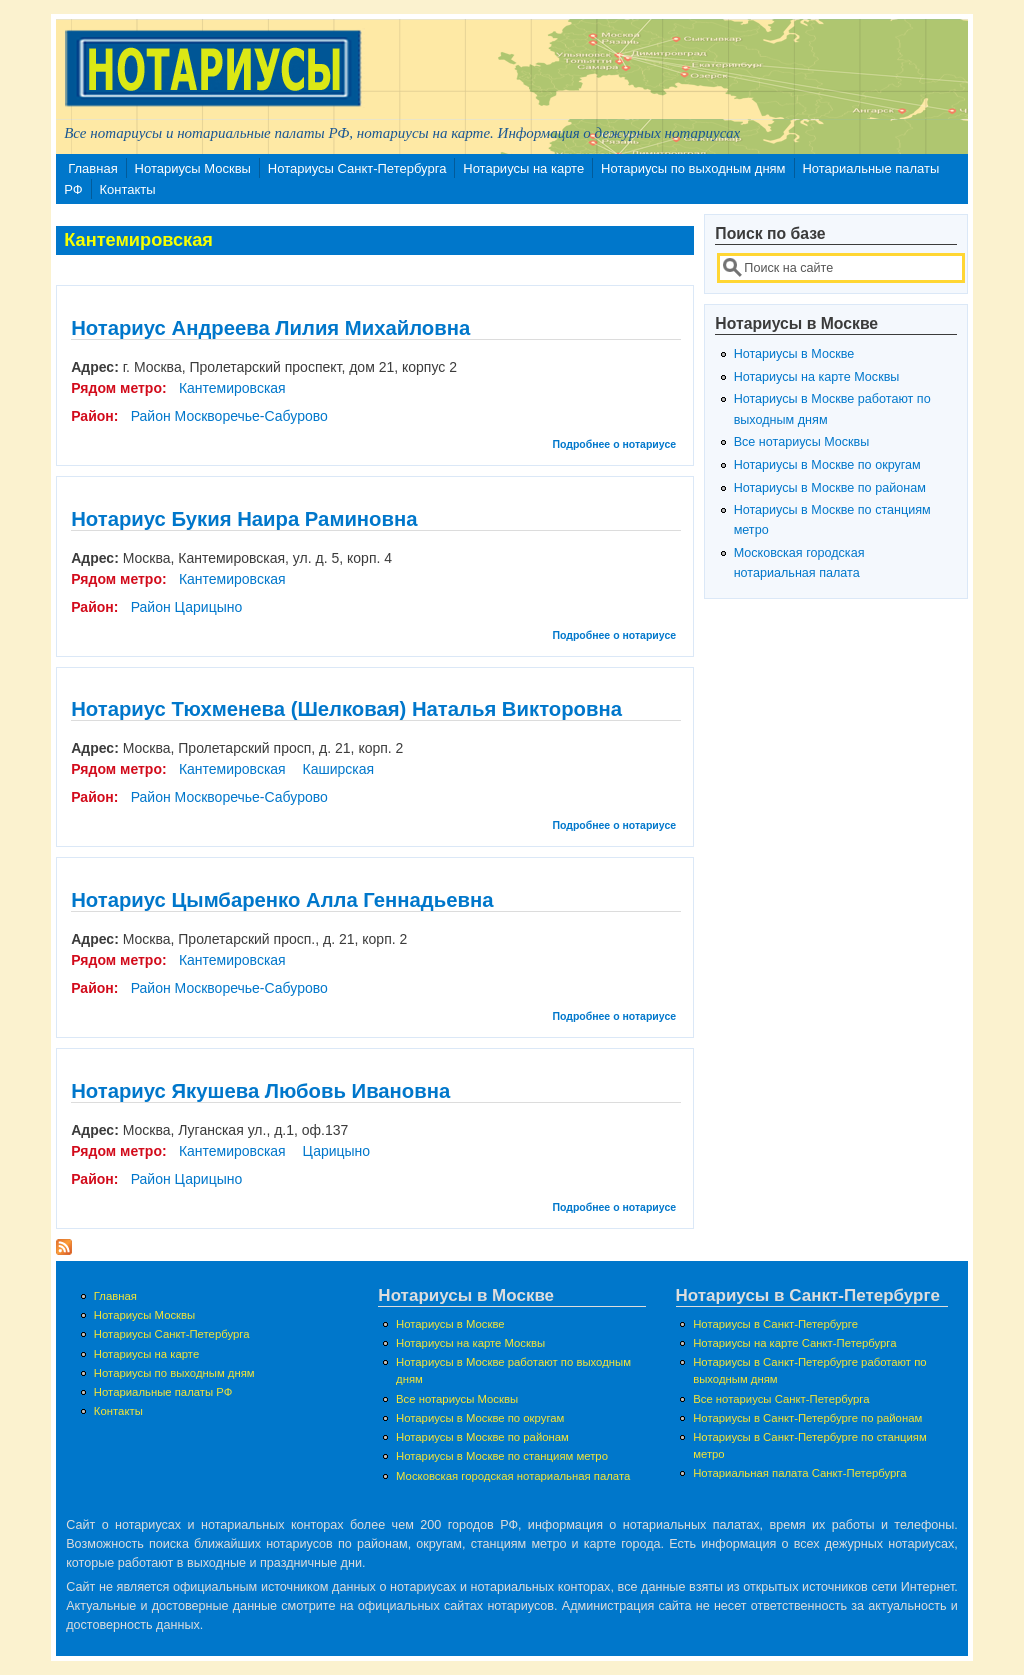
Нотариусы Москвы (193, 168)
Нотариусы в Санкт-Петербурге (775, 1324)
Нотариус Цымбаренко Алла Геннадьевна (282, 900)
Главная (92, 168)
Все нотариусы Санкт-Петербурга (781, 1399)
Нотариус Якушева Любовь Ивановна (260, 1091)
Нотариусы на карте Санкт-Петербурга (794, 1343)
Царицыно (336, 1151)
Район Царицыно (187, 607)
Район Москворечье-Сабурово (229, 416)
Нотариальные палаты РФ (163, 1392)
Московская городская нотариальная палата (513, 1476)
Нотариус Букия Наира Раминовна (244, 519)
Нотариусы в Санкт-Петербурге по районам (807, 1418)
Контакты (128, 189)
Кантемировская (232, 388)
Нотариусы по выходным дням (693, 168)
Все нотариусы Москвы (802, 442)
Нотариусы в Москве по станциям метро (502, 1456)
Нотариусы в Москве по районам (830, 488)
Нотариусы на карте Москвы (817, 377)
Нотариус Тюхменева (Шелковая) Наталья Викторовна (346, 709)
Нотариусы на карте (523, 168)
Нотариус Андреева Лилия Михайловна (270, 328)
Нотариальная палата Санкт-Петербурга (799, 1473)
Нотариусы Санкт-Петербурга (357, 168)
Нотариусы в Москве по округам (827, 465)
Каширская (338, 769)
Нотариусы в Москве (794, 354)
